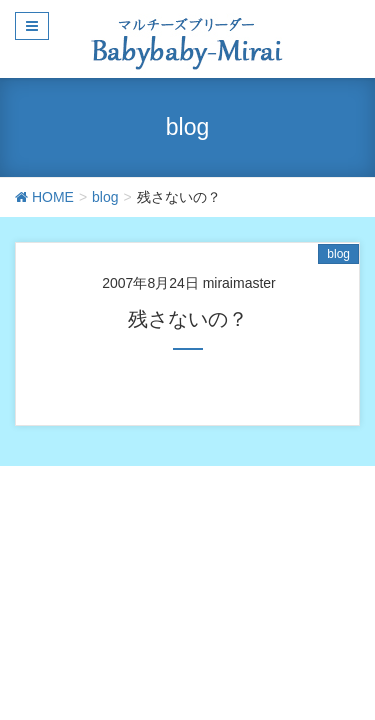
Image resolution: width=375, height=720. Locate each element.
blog (338, 254)
